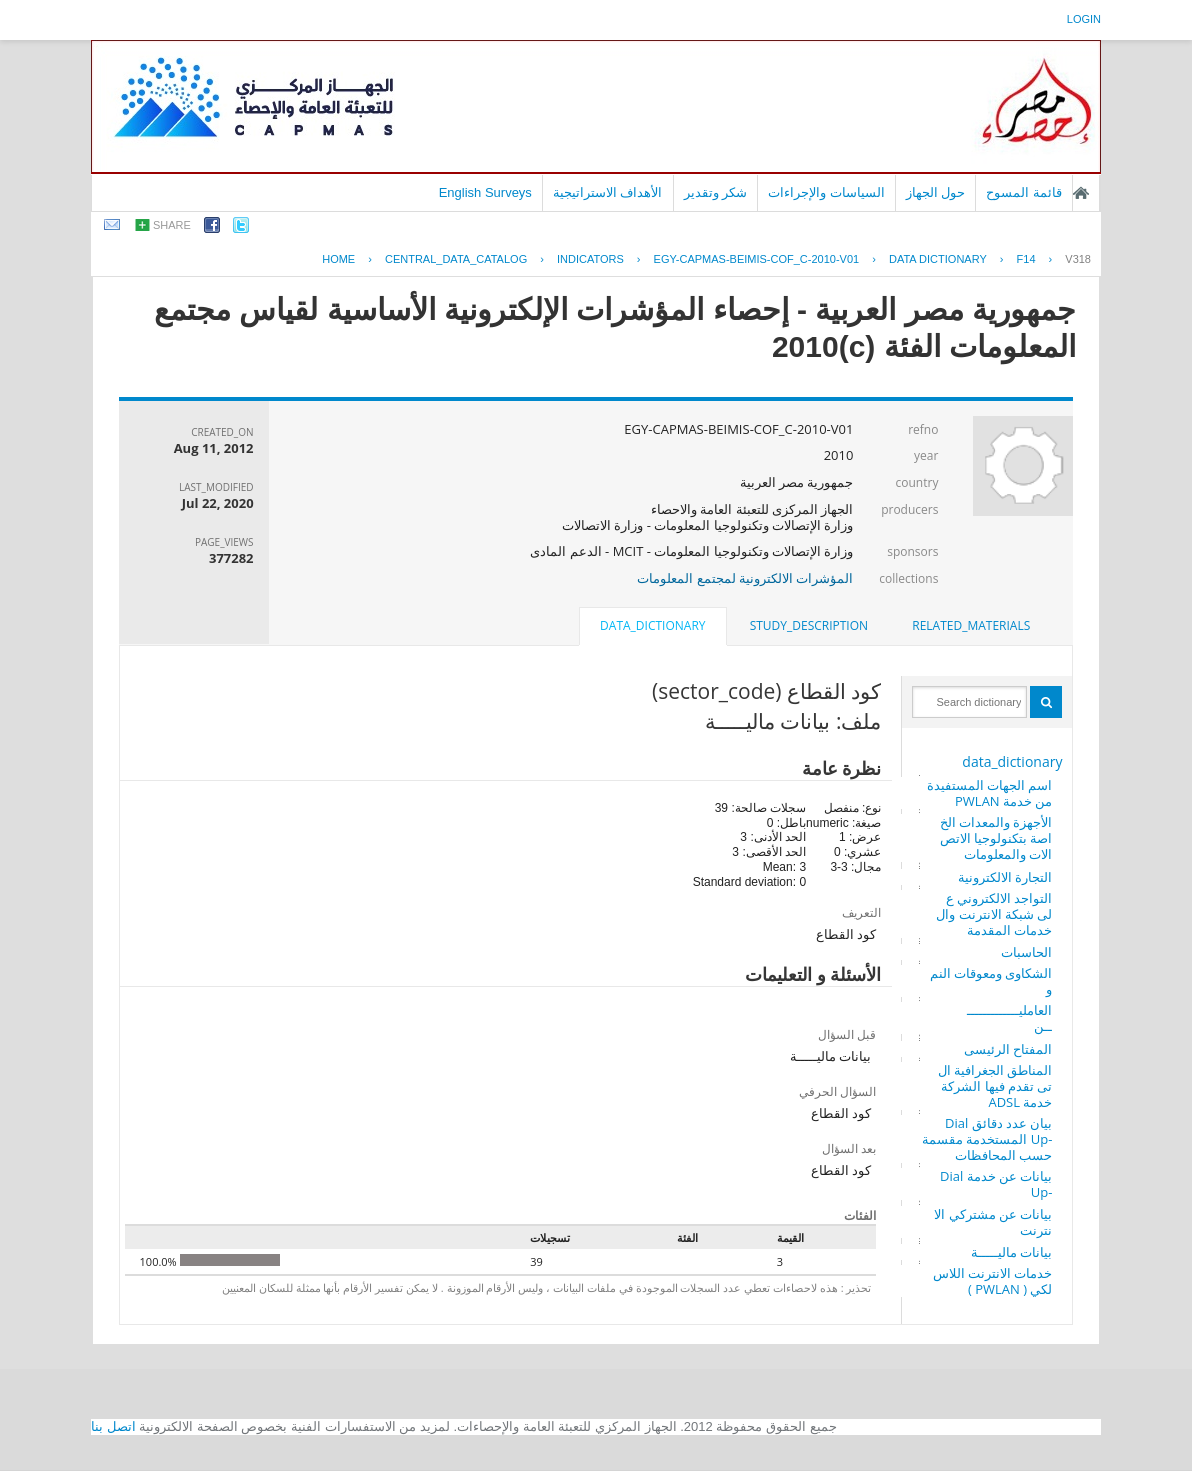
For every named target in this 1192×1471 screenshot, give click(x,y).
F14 (1026, 259)
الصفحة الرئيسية (1081, 193)
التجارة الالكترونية (1005, 877)
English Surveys (485, 192)
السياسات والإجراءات (826, 192)
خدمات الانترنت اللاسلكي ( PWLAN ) (993, 1281)
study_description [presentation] (809, 625)
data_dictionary (1012, 761)
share (172, 225)
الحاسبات (1026, 952)
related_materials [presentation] (971, 625)
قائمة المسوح (1024, 192)
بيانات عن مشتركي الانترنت (993, 1222)
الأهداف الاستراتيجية (608, 192)
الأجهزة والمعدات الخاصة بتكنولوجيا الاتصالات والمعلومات (996, 838)
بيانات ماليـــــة (1011, 1252)
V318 (1078, 259)
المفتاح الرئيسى (1008, 1049)
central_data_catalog (456, 259)
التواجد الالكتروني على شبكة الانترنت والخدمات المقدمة (994, 914)
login (1084, 19)
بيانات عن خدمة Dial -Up (996, 1184)
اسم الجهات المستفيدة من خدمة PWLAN (990, 793)
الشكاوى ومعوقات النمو (991, 981)
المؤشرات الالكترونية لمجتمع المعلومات (745, 578)
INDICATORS (590, 259)
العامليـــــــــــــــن (1009, 1018)
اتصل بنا (113, 1426)
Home (338, 259)
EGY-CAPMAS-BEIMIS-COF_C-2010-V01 (757, 259)
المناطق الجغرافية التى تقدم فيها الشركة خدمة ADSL (995, 1086)
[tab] (971, 626)
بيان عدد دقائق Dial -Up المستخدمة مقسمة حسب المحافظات (987, 1139)
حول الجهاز (936, 192)
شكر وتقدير (716, 192)
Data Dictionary (938, 259)
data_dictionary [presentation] (652, 625)
